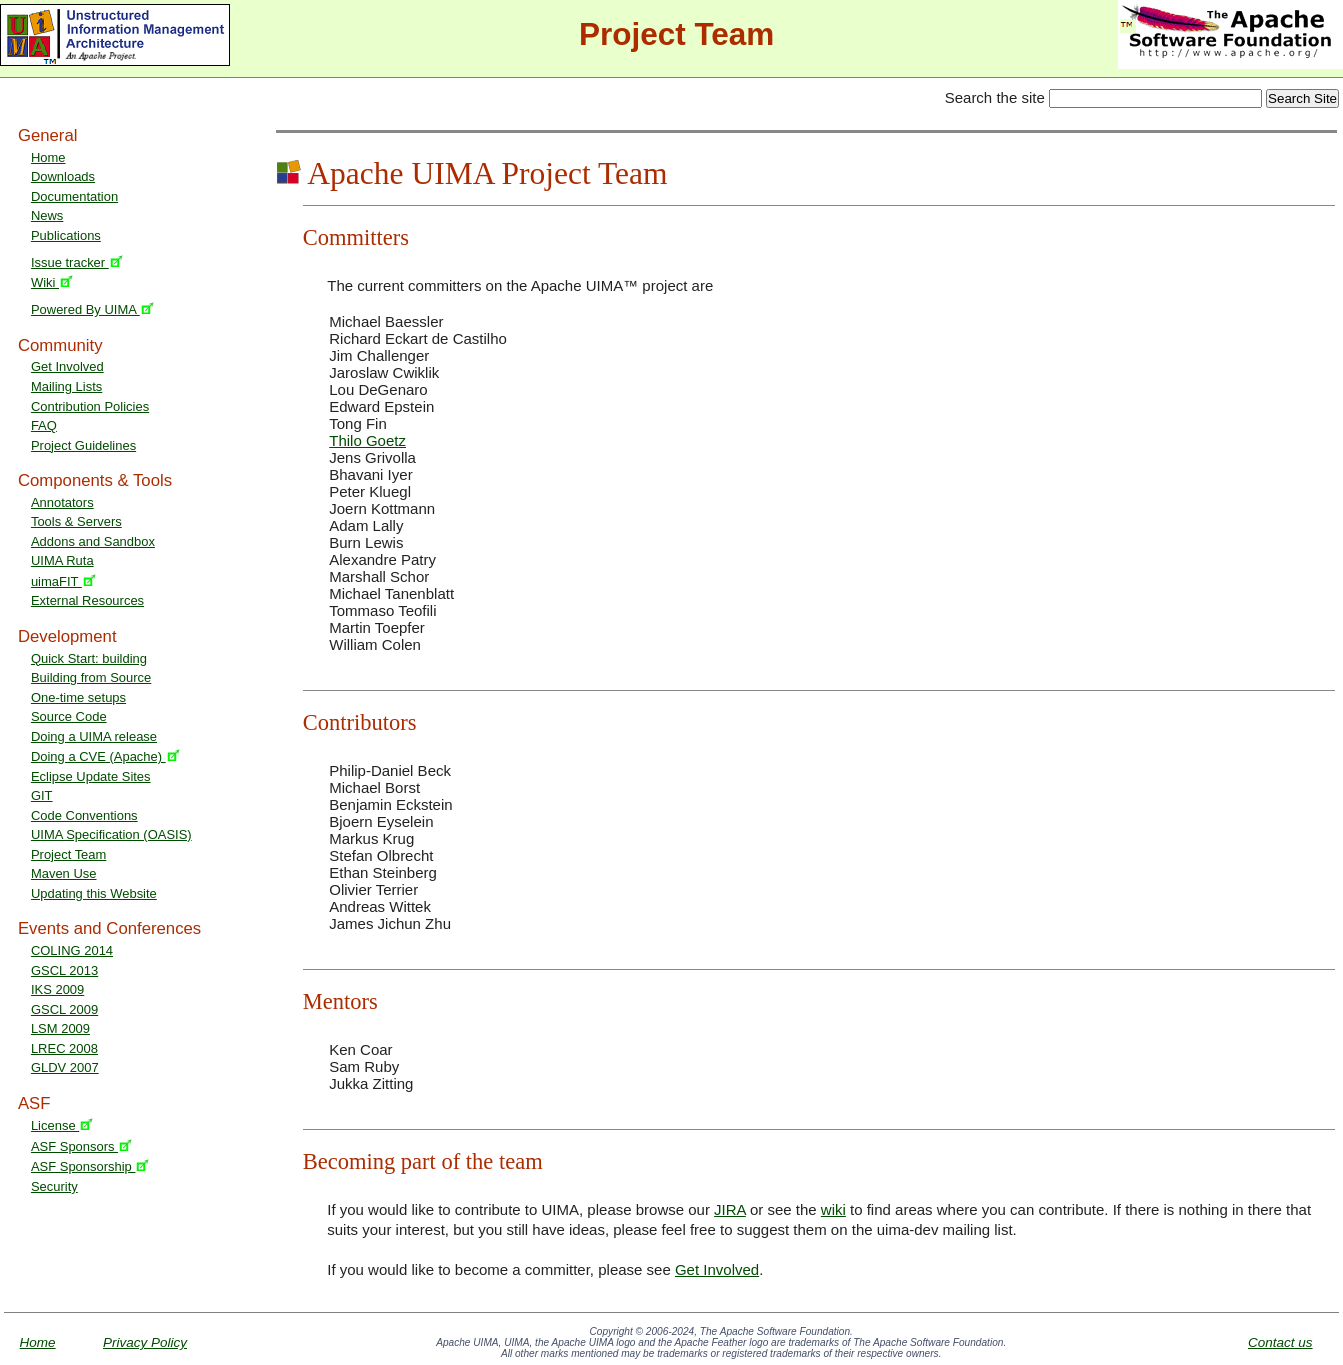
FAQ (44, 425)
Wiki (52, 282)
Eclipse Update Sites (91, 776)
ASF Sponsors (81, 1146)
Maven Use (64, 873)
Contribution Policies (90, 406)
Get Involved (67, 366)
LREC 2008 (64, 1048)
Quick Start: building (89, 658)
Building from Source (91, 677)
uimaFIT (63, 581)
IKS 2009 (57, 989)
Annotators (62, 502)
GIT (42, 795)
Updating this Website (94, 893)
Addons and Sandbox (93, 541)
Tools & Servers (76, 521)
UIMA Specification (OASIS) (111, 834)
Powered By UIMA (92, 309)
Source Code (69, 716)
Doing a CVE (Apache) (105, 756)
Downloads (63, 176)
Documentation (74, 196)
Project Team (68, 854)
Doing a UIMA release (94, 736)
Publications (66, 235)
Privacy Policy (145, 1342)
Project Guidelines (83, 445)
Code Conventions (84, 815)
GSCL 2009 (64, 1009)
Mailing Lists (66, 386)
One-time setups (78, 697)
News (47, 215)
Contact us (1280, 1342)
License (62, 1125)
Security (54, 1186)
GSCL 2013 (64, 970)
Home (48, 157)
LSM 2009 (60, 1028)
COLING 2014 (72, 950)
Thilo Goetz (367, 440)
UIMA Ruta (62, 560)
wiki (833, 1209)
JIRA (730, 1209)
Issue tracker (77, 262)
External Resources (87, 600)
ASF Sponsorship (90, 1166)
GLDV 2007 (65, 1067)
